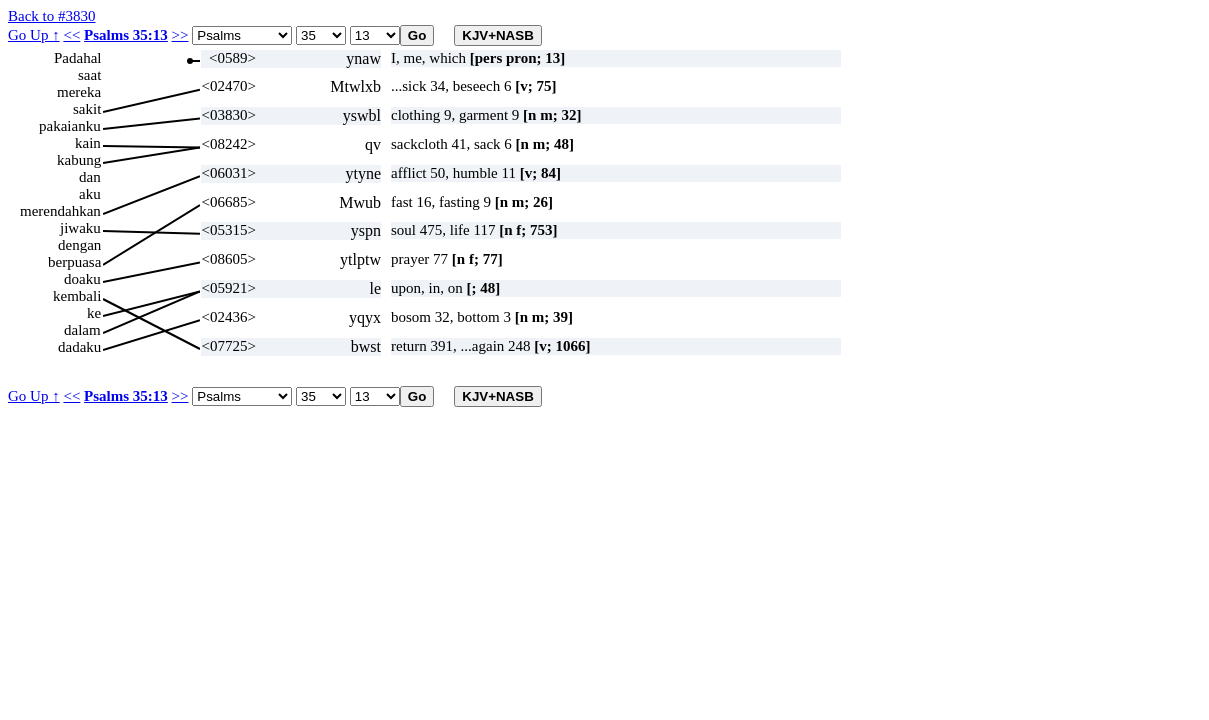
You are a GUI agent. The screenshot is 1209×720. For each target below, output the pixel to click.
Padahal (77, 58)
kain (88, 143)
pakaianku (70, 126)
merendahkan (60, 211)
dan (90, 177)
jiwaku (80, 228)
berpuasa (74, 262)
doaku (82, 279)
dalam (82, 330)
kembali (77, 296)
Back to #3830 (52, 16)
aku (90, 194)
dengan (79, 245)
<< (71, 35)
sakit (87, 109)
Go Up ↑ (34, 35)
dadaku (79, 347)
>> (180, 35)
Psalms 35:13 (126, 35)
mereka (79, 92)
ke (94, 313)
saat (89, 75)
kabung (79, 160)
